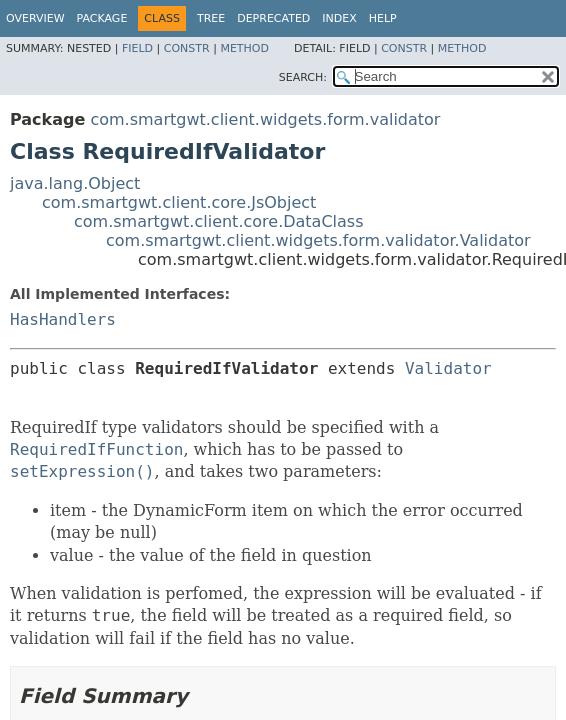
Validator (448, 368)
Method (244, 48)
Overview (35, 18)
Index (339, 18)
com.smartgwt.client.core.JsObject (179, 202)
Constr (187, 48)
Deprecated (273, 18)
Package (102, 18)
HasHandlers (63, 319)
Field (137, 48)
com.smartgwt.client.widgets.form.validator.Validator (318, 240)
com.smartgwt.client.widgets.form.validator (265, 119)
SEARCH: (303, 77)
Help (383, 18)
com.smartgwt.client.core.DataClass (219, 221)
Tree (211, 18)
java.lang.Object (75, 183)
